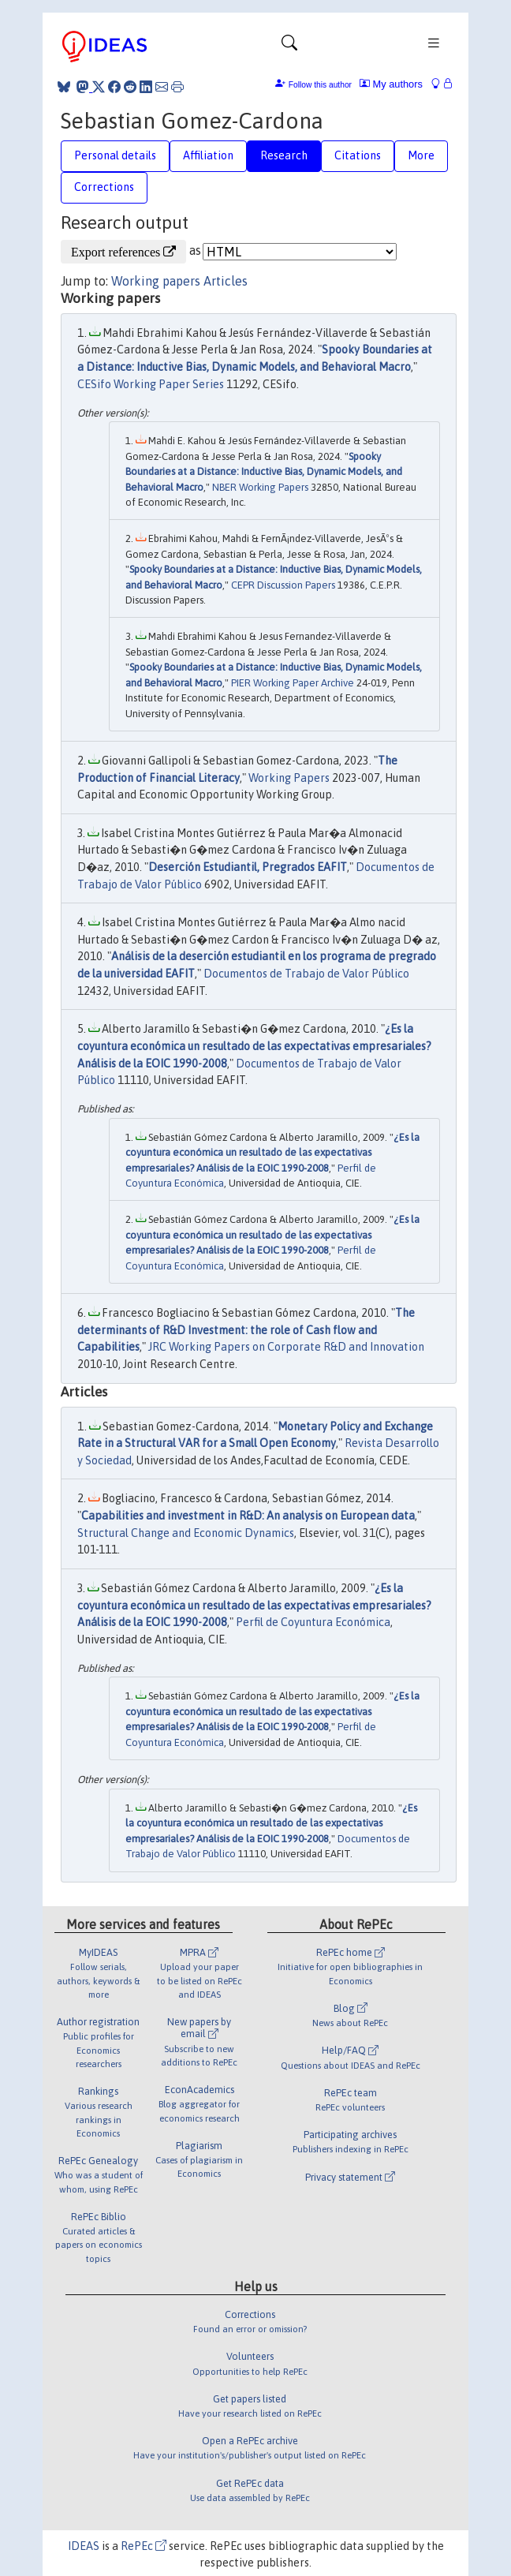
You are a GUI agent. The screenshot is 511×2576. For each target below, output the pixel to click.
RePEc (143, 2546)
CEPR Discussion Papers (283, 585)
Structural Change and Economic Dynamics (185, 1533)
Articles (225, 281)
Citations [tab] (357, 155)
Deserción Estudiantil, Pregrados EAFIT (247, 867)
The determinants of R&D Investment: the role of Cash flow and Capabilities (246, 1330)
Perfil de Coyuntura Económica (313, 1622)
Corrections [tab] (104, 187)
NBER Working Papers (260, 487)
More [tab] (421, 155)
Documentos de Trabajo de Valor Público (306, 973)
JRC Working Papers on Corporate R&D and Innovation (286, 1346)
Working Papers (289, 778)
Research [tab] (284, 155)
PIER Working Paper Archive (292, 683)
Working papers (155, 281)
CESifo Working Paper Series (150, 384)
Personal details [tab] (115, 155)
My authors (391, 84)
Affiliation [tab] (208, 155)
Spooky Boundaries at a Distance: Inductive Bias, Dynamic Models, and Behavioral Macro (263, 472)
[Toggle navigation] (289, 46)
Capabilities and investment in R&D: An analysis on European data (248, 1515)
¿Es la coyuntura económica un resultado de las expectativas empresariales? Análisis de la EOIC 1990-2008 (254, 1046)
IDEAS (83, 2546)
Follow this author (320, 84)
